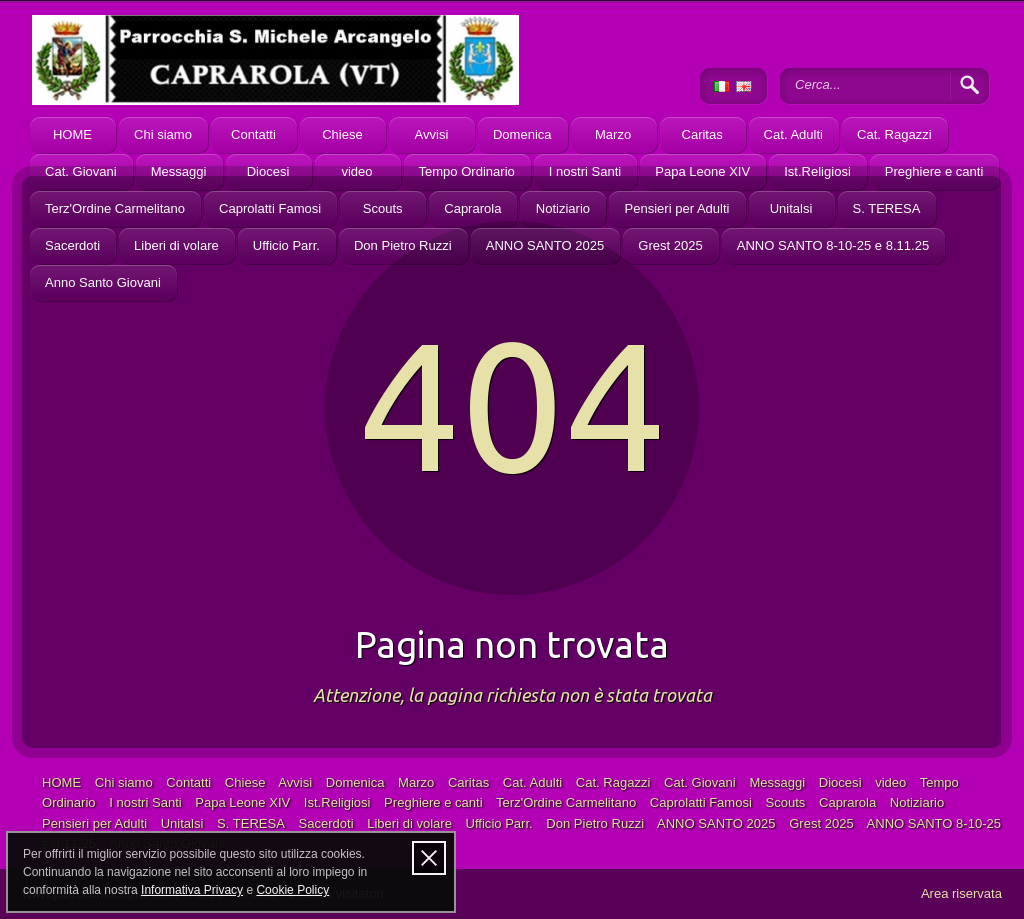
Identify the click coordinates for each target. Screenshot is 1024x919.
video (356, 171)
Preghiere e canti (934, 171)
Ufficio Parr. (286, 245)
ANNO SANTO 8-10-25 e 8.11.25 (833, 245)
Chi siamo (163, 134)
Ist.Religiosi (817, 171)
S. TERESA (887, 208)
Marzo (613, 134)
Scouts (383, 208)
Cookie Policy (292, 890)
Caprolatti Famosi (270, 208)
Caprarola (472, 208)
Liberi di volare (176, 245)
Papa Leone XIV (702, 171)
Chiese (342, 134)
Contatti (253, 134)
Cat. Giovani (81, 171)
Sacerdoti (72, 245)
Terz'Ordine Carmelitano (115, 208)
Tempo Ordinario (467, 171)
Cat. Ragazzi (894, 134)
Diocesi (268, 171)
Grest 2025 (670, 245)
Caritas (701, 134)
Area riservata (961, 893)
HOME (72, 134)
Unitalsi (791, 208)
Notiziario (563, 208)
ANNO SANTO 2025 (545, 245)
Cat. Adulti (793, 134)
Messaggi (179, 171)
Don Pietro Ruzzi (403, 245)
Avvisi (432, 134)
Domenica (522, 134)
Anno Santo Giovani (103, 282)
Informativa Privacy (192, 890)
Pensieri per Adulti (676, 208)
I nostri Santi (585, 171)
